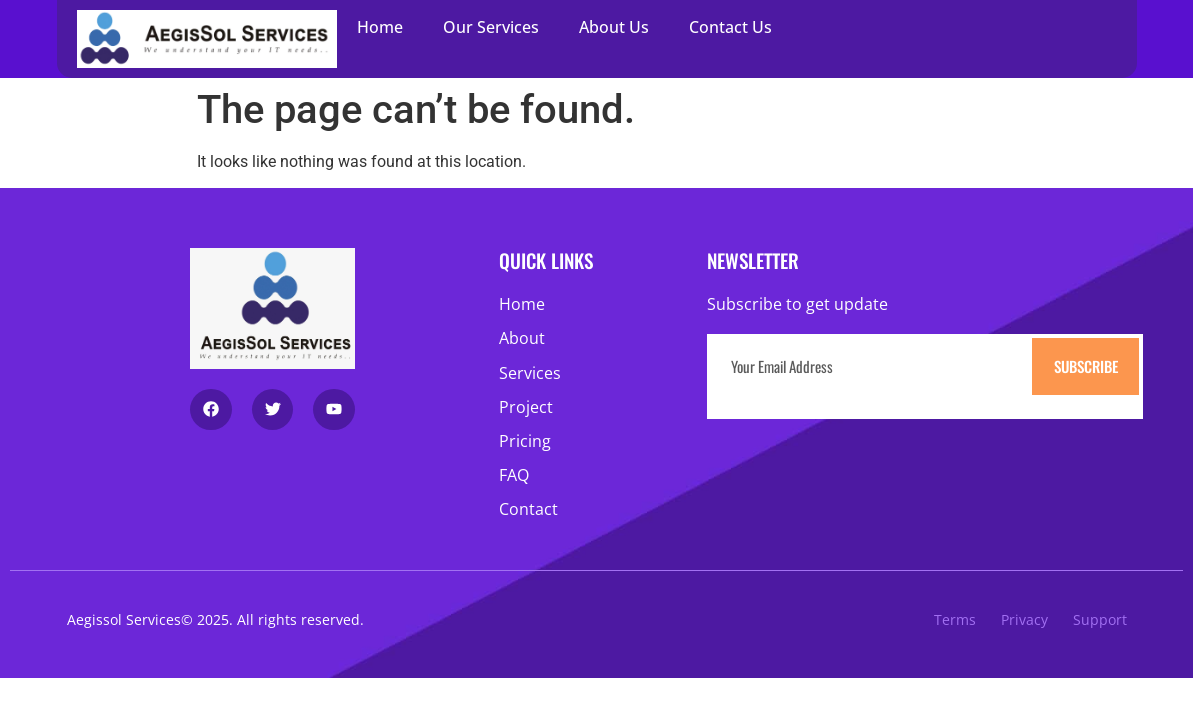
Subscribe (1086, 366)
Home (380, 27)
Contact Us (730, 27)
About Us (614, 27)
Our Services (491, 27)
